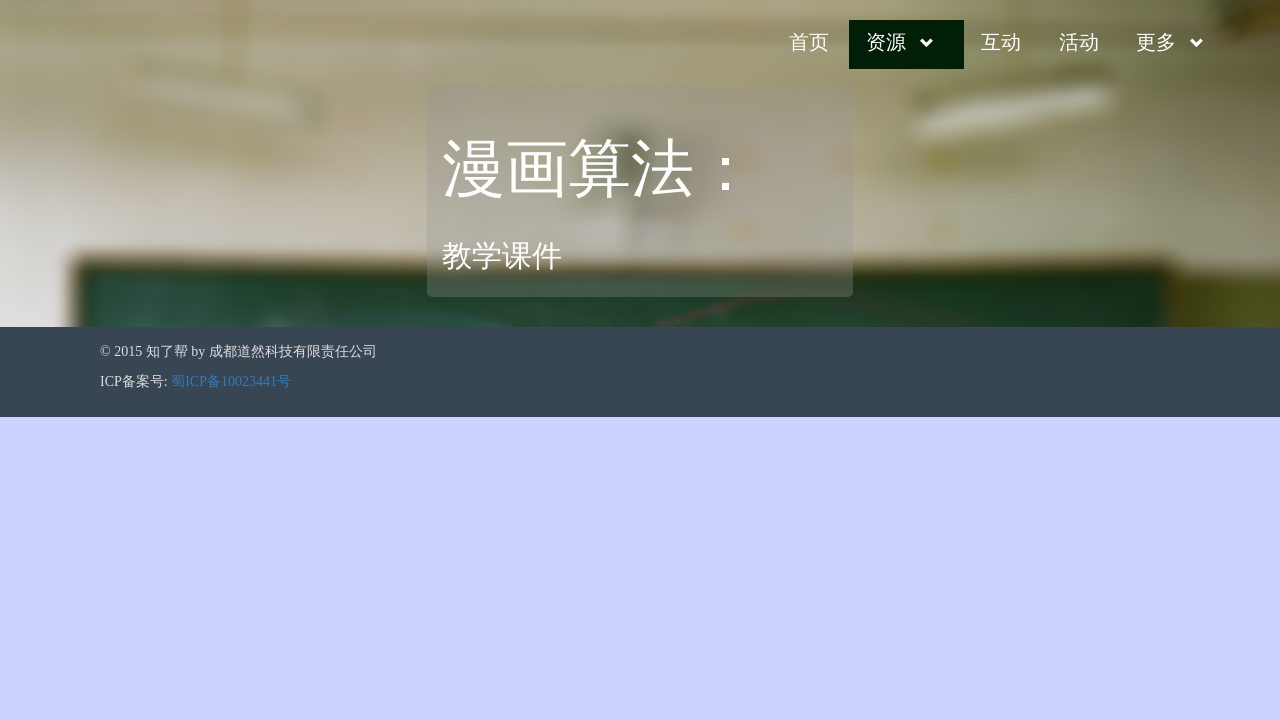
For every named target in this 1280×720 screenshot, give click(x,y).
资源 (886, 42)
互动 (1001, 42)
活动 (1079, 42)
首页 (809, 42)
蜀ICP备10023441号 (231, 381)
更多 (1156, 42)
